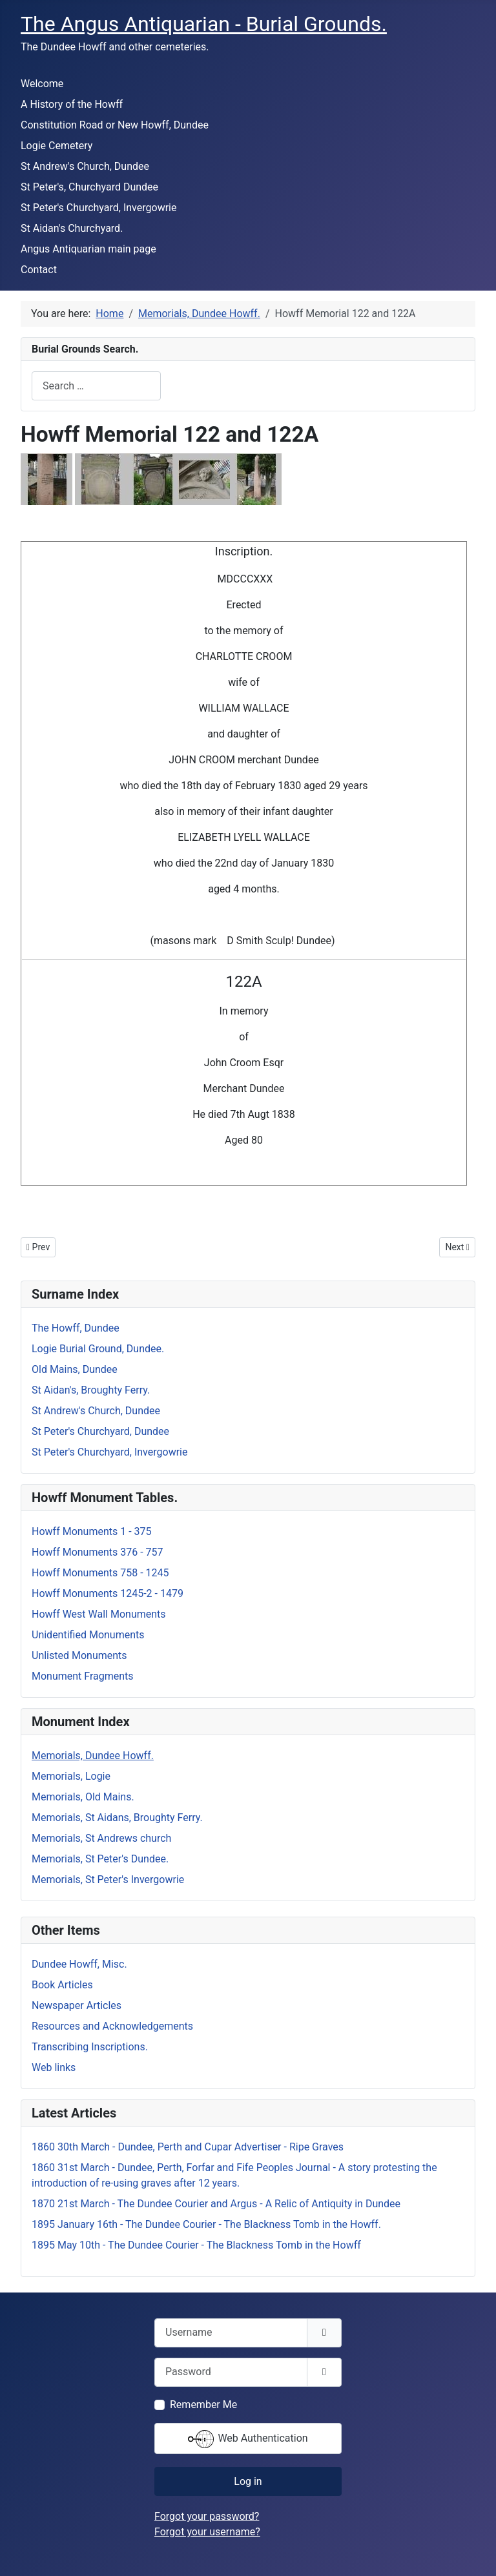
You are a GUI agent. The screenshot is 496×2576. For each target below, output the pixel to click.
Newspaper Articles (76, 2005)
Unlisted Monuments (79, 1655)
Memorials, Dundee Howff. (93, 1755)
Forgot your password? (206, 2516)
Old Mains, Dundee (75, 1369)
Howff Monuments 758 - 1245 (100, 1573)
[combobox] (96, 385)
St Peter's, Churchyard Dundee (89, 187)
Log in (248, 2481)
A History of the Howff (72, 104)
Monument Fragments (83, 1676)
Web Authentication (247, 2439)
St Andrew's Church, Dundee (85, 166)
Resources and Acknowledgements (112, 2026)
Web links (54, 2067)
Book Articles (62, 1985)
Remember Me (203, 2404)
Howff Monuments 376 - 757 (97, 1552)
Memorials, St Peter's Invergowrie (108, 1879)
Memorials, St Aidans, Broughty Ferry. (117, 1817)
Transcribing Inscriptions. (90, 2047)
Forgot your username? (207, 2532)
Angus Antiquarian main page (88, 249)
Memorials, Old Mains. (83, 1797)
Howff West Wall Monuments (99, 1614)
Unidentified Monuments (88, 1635)
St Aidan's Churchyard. (72, 228)
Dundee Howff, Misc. (79, 1964)
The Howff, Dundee (75, 1328)
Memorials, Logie (71, 1776)
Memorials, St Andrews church (101, 1838)
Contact (39, 269)
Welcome (42, 83)
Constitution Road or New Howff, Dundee (115, 125)
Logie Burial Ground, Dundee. (98, 1349)
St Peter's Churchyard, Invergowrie (98, 207)
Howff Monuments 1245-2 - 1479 (107, 1593)
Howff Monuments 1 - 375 (92, 1531)
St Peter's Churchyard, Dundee (100, 1431)
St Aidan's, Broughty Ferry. (91, 1390)
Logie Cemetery (56, 145)
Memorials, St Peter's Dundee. (100, 1859)
